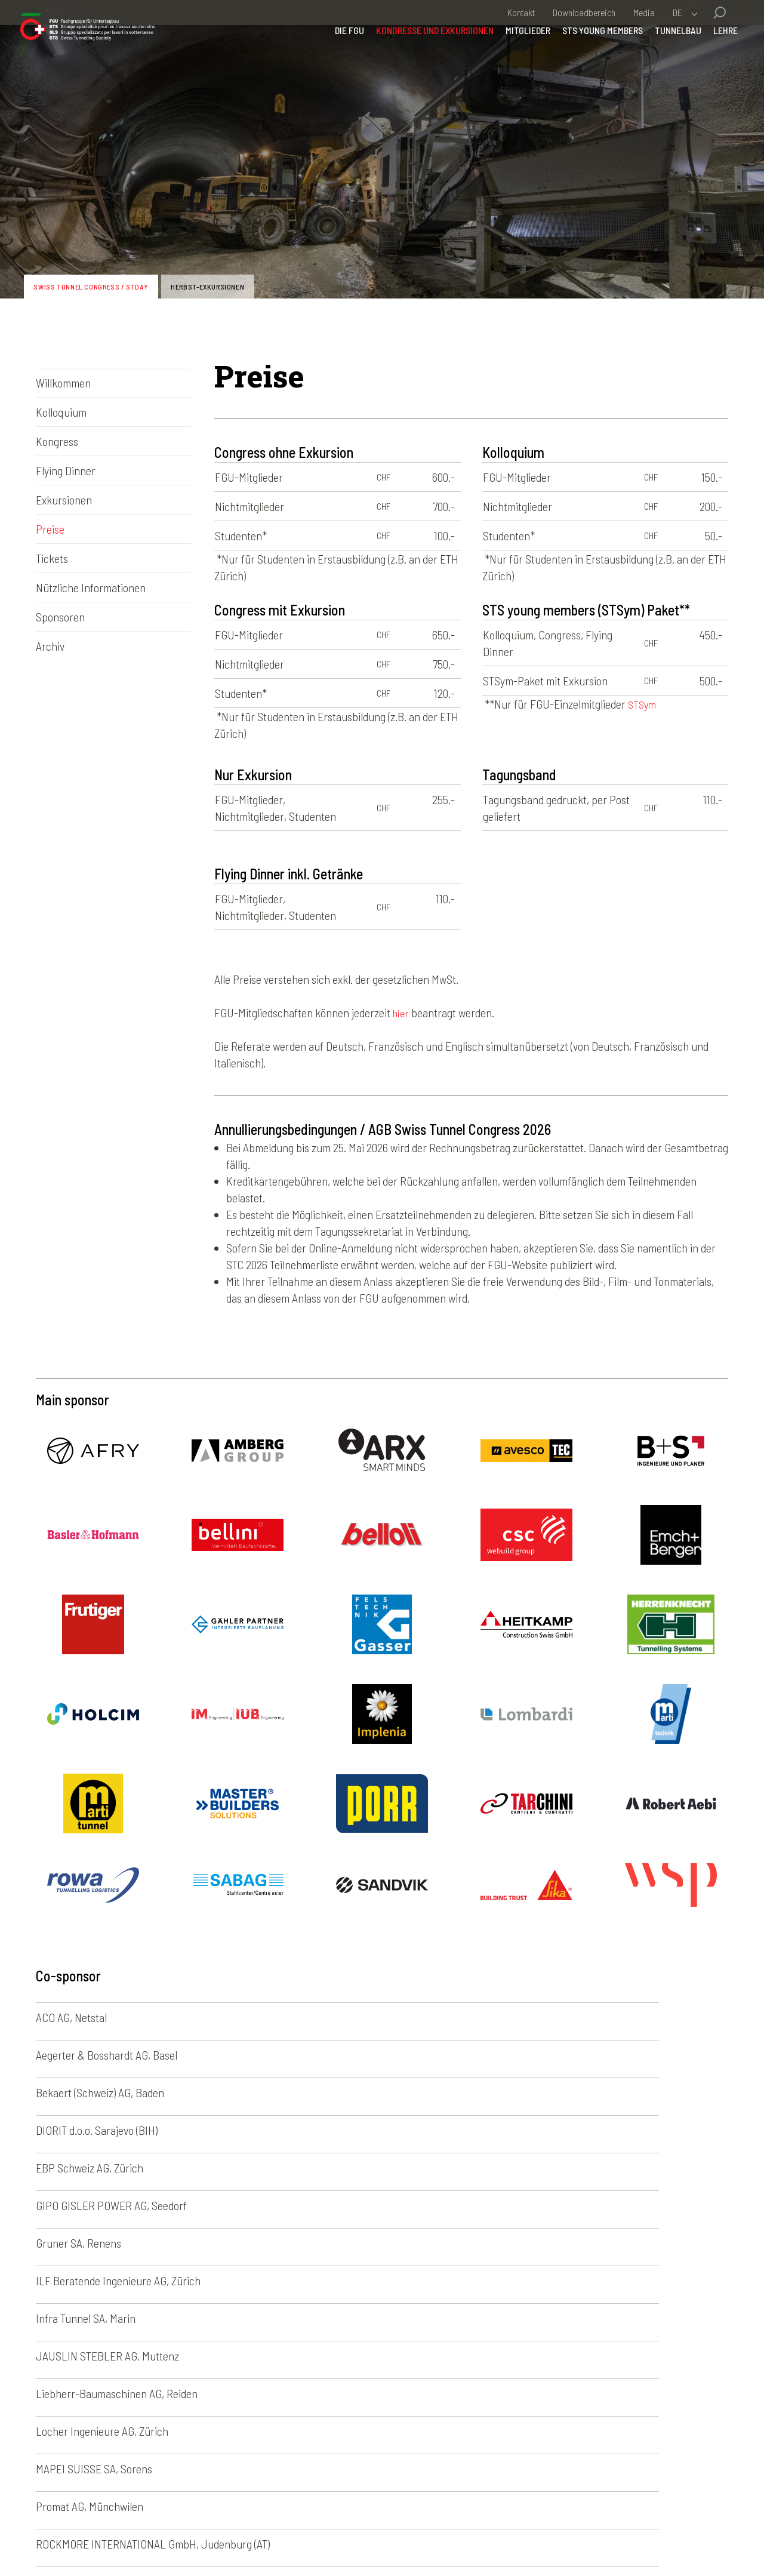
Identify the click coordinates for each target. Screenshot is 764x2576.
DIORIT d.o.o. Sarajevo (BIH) (97, 2055)
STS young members (587, 62)
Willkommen (63, 383)
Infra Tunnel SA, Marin (556, 2092)
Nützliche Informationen (91, 587)
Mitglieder (512, 62)
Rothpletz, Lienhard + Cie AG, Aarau (116, 2222)
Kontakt (521, 12)
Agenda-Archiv (458, 2431)
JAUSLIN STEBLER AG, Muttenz (107, 2130)
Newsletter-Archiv (466, 2397)
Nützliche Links (460, 2464)
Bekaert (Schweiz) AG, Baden (571, 2017)
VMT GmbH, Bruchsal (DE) (564, 2222)
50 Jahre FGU (456, 2447)
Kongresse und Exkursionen (419, 62)
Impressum (215, 2538)
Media (644, 12)
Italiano (547, 2414)
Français (550, 2397)
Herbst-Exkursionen (246, 283)
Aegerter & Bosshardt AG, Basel (342, 2017)
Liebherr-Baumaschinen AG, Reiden (352, 2130)
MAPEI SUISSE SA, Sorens (94, 2167)
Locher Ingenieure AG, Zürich (573, 2130)
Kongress (57, 441)
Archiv (50, 646)
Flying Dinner (66, 470)
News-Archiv (453, 2414)
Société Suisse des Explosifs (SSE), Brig (358, 2222)
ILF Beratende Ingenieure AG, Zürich (354, 2092)
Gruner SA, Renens (78, 2092)
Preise (50, 529)
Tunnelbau (662, 62)
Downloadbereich (584, 12)
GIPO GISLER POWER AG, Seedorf (582, 2055)
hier (402, 1012)
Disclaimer (276, 2538)
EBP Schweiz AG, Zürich (325, 2055)
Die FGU (334, 62)
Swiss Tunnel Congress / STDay (105, 283)
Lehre (710, 62)
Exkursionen (64, 500)
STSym (643, 704)
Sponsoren (60, 617)
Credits (375, 2538)
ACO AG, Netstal (71, 2017)
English (547, 2431)
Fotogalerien (453, 2381)
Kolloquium (61, 412)
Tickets (52, 558)
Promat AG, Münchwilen (325, 2167)
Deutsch (549, 2381)
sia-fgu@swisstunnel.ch (140, 2437)
